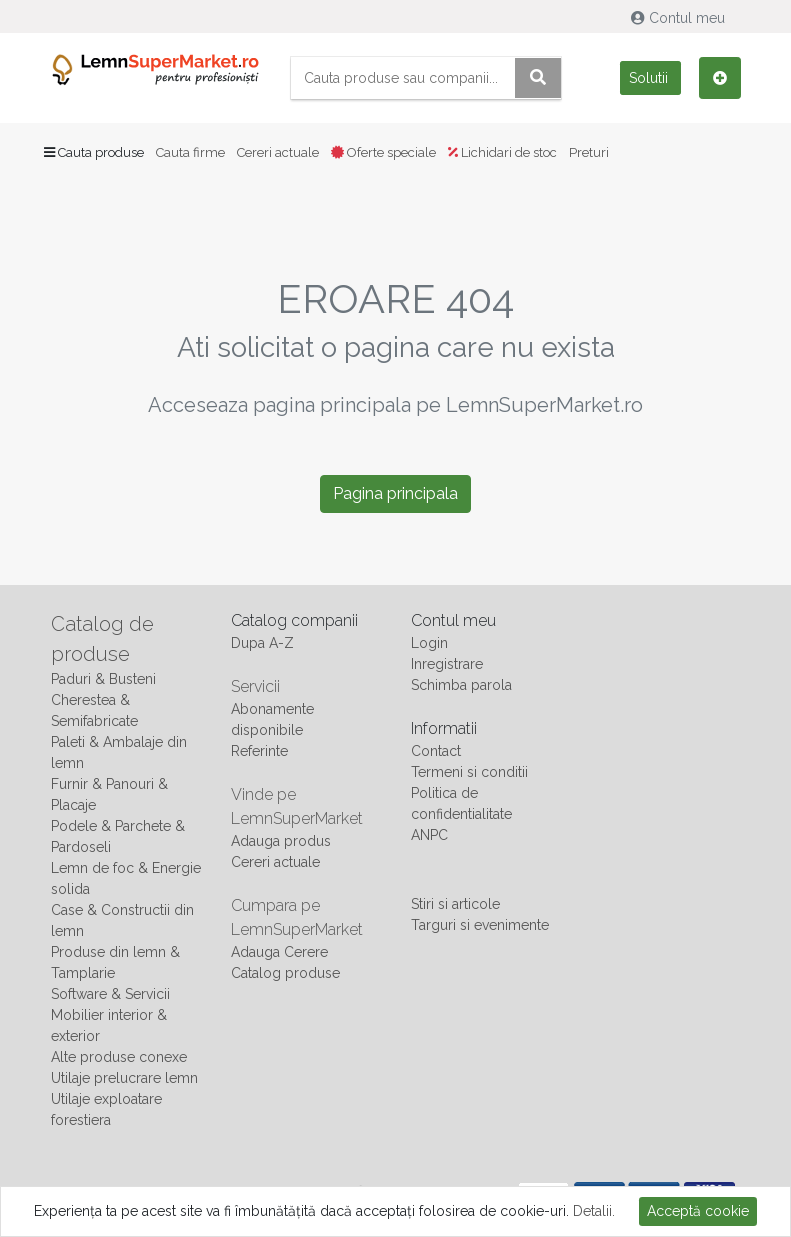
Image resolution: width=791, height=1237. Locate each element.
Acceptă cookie (698, 1211)
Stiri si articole (455, 904)
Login (429, 643)
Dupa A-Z (262, 643)
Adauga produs (281, 841)
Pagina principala (395, 493)
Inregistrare (447, 664)
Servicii (255, 686)
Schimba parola (461, 685)
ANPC (429, 835)
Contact (436, 751)
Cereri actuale (278, 152)
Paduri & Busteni (103, 679)
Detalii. (594, 1211)
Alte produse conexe (119, 1057)
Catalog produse (285, 973)
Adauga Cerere (279, 952)
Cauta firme (190, 152)
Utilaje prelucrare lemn (124, 1078)
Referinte (259, 751)
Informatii (444, 728)
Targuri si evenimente (480, 925)
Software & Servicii (110, 994)
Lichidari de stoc (502, 152)
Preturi (589, 152)
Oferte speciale (383, 152)
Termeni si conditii (469, 772)
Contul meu (680, 18)
